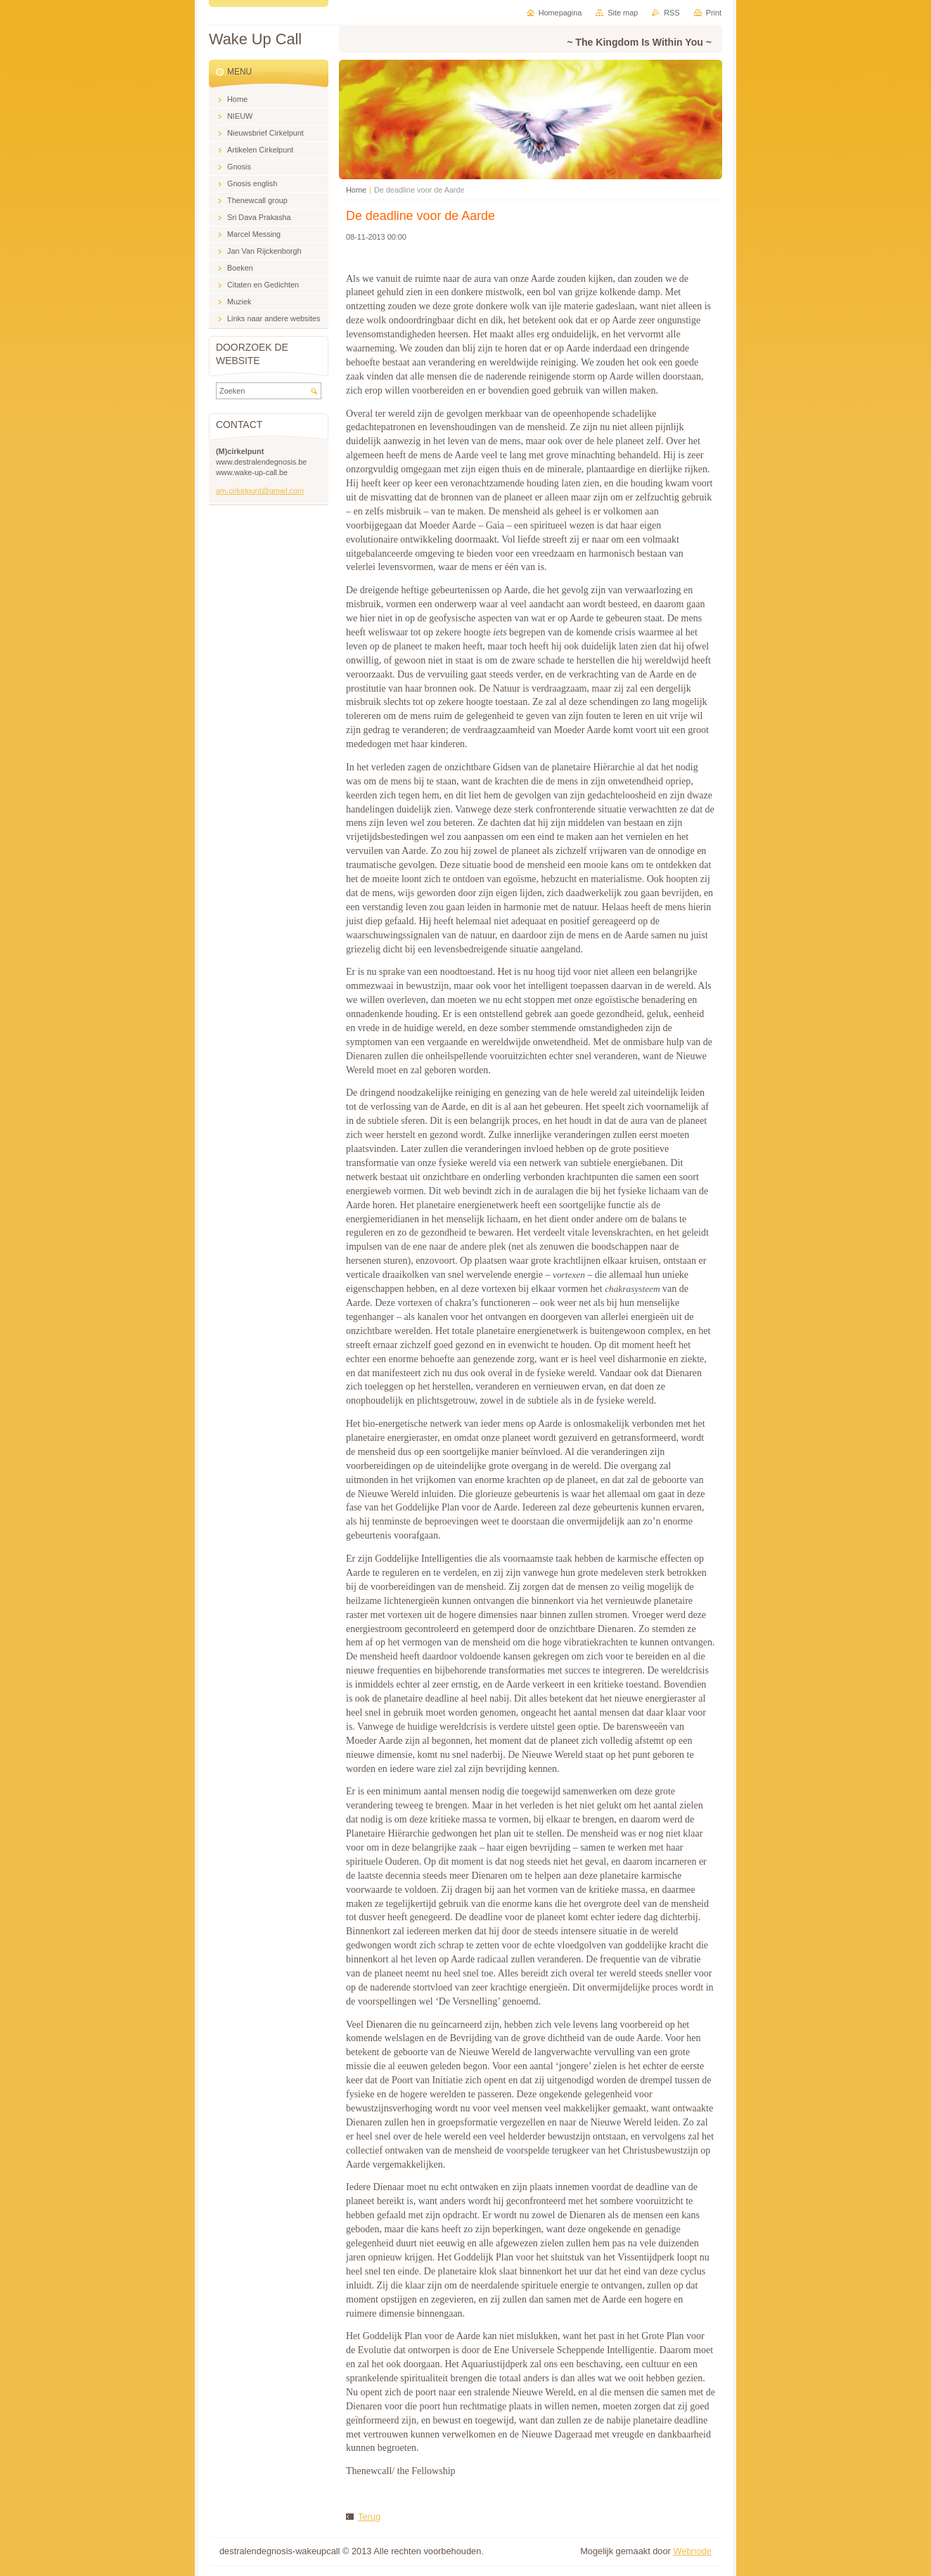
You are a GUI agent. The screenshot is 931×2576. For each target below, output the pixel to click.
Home (356, 190)
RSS (671, 12)
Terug (369, 2516)
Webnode (692, 2551)
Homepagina (560, 12)
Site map (623, 12)
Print (713, 12)
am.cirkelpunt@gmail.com (260, 490)
